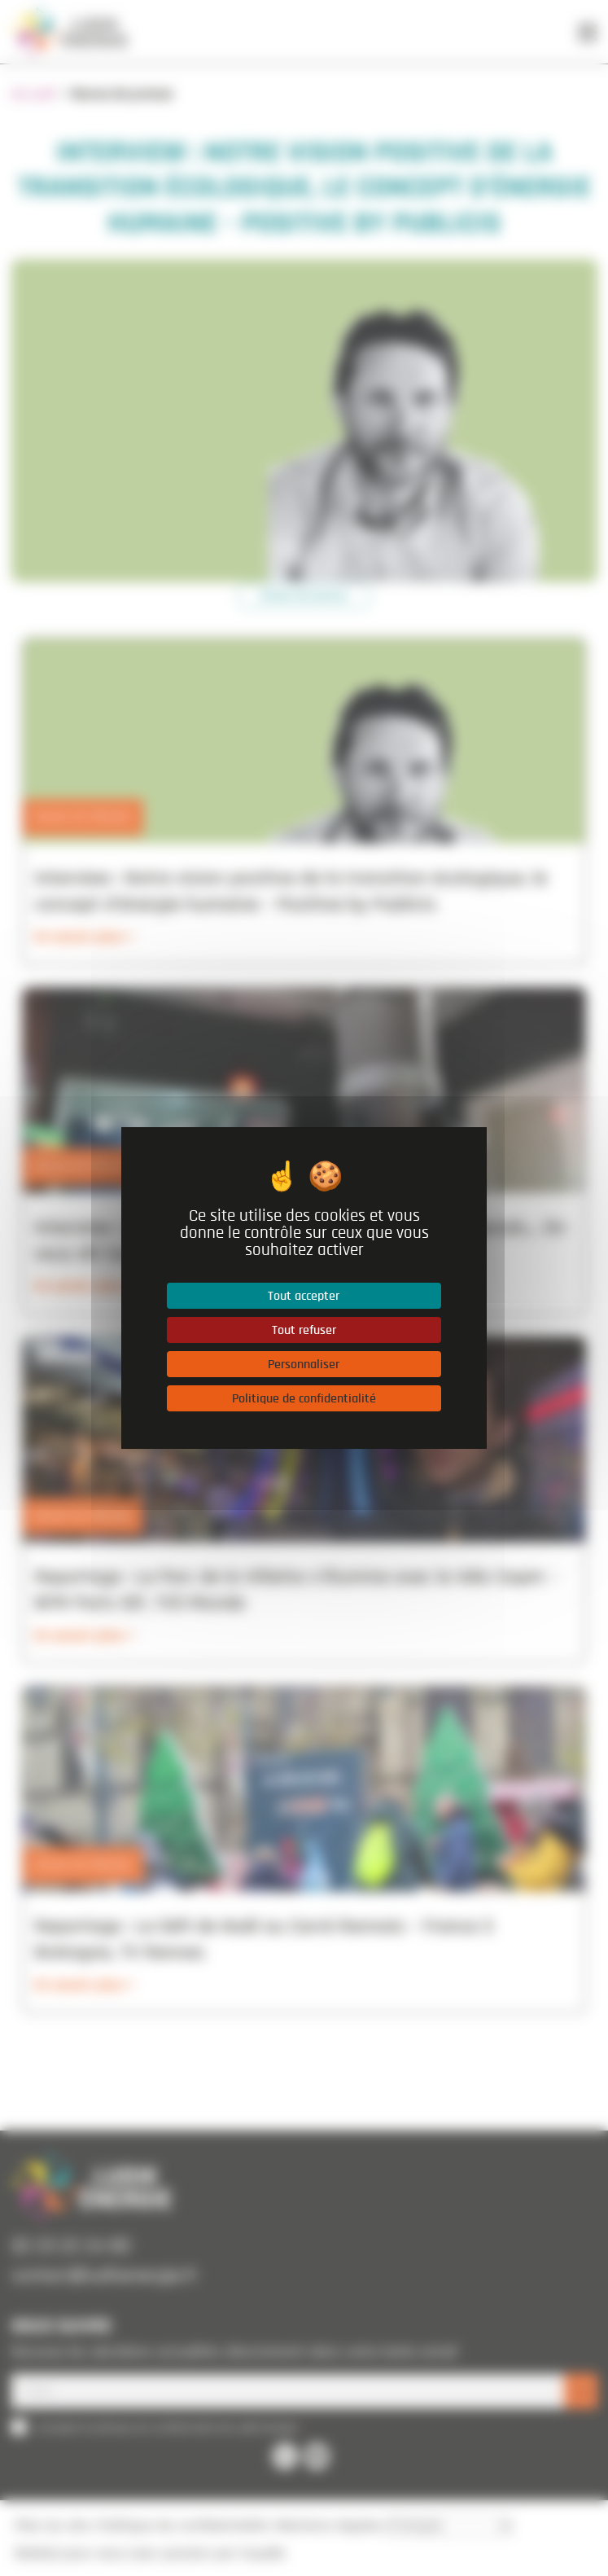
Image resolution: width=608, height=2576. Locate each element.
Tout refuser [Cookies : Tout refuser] (304, 1329)
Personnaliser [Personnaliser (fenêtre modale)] (304, 1364)
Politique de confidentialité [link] (304, 1398)
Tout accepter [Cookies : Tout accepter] (304, 1295)
